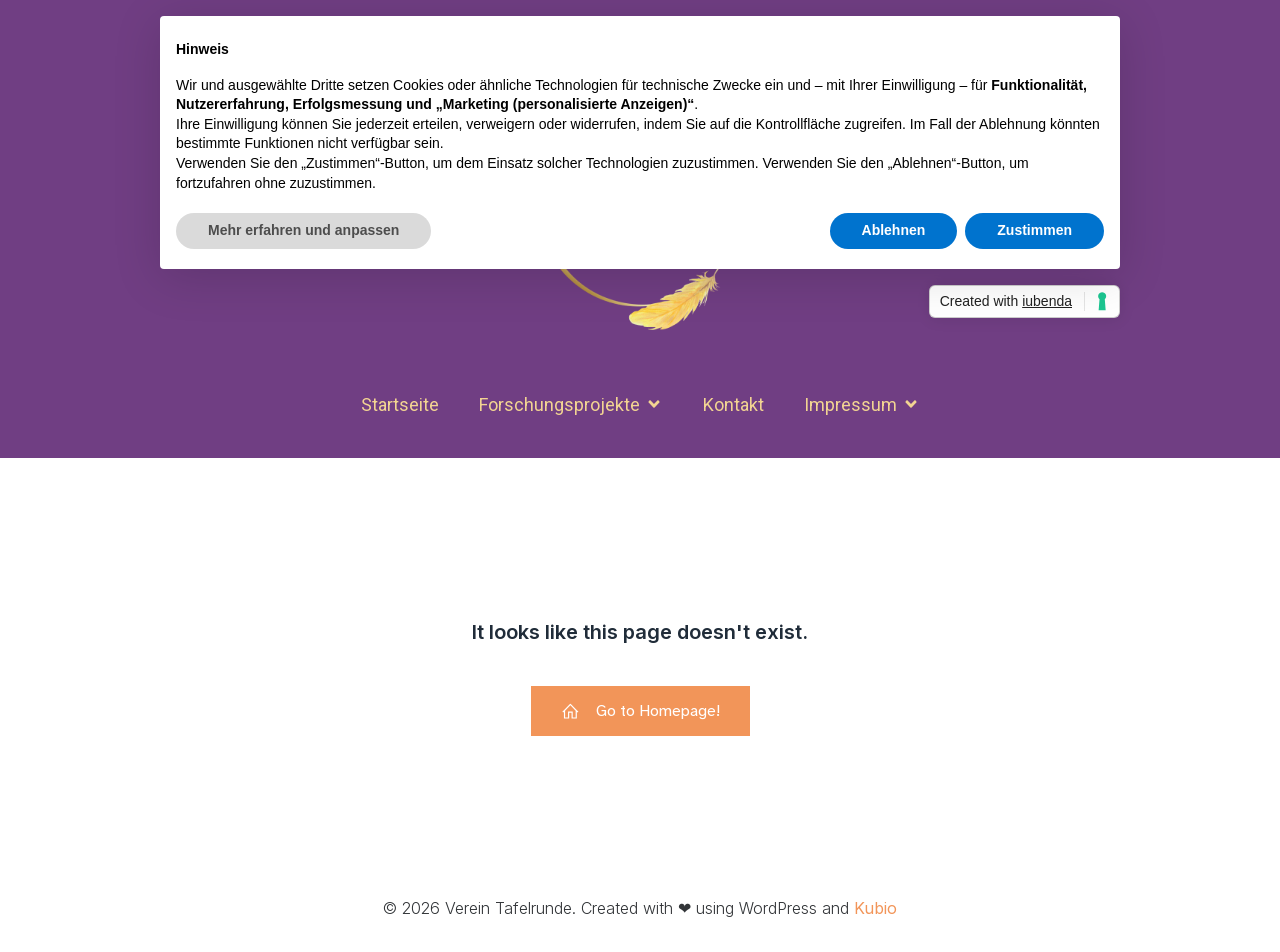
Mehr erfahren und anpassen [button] (303, 230)
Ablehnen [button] (894, 230)
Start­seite (400, 404)
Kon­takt (733, 404)
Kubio (875, 908)
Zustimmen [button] (1034, 230)
